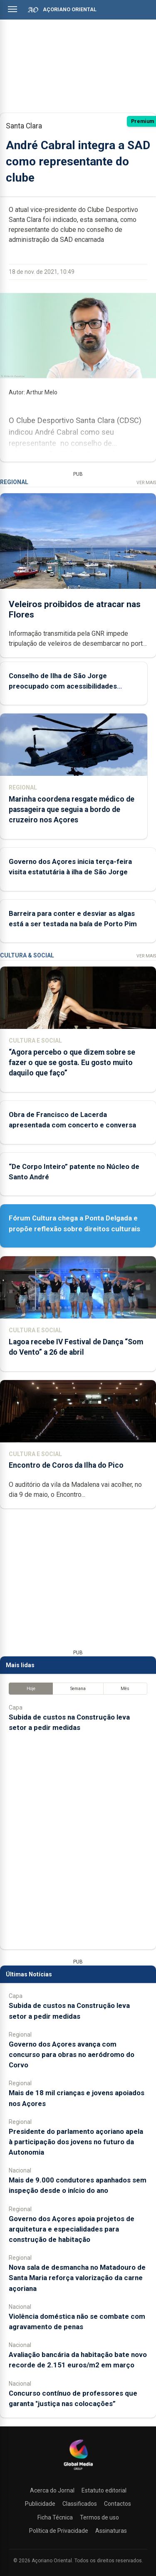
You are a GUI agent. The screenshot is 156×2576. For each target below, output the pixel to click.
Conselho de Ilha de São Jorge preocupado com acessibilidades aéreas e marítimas (63, 686)
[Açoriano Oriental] (78, 2471)
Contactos (117, 2503)
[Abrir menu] (12, 9)
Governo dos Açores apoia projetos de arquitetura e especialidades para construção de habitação (71, 2229)
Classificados (79, 2503)
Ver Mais (146, 482)
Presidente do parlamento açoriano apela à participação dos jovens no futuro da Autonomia (76, 2141)
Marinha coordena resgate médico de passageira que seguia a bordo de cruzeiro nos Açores (71, 809)
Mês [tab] (125, 1688)
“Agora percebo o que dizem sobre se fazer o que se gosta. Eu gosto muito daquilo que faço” (72, 1062)
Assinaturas (111, 2530)
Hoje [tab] (31, 1688)
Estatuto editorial (104, 2490)
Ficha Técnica (55, 2517)
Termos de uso (99, 2517)
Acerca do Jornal (52, 2490)
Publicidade (40, 2503)
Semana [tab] (78, 1688)
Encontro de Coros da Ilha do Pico (66, 1465)
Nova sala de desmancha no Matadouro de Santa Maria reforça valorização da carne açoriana (77, 2277)
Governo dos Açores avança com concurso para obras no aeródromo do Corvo (71, 2054)
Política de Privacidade (58, 2530)
